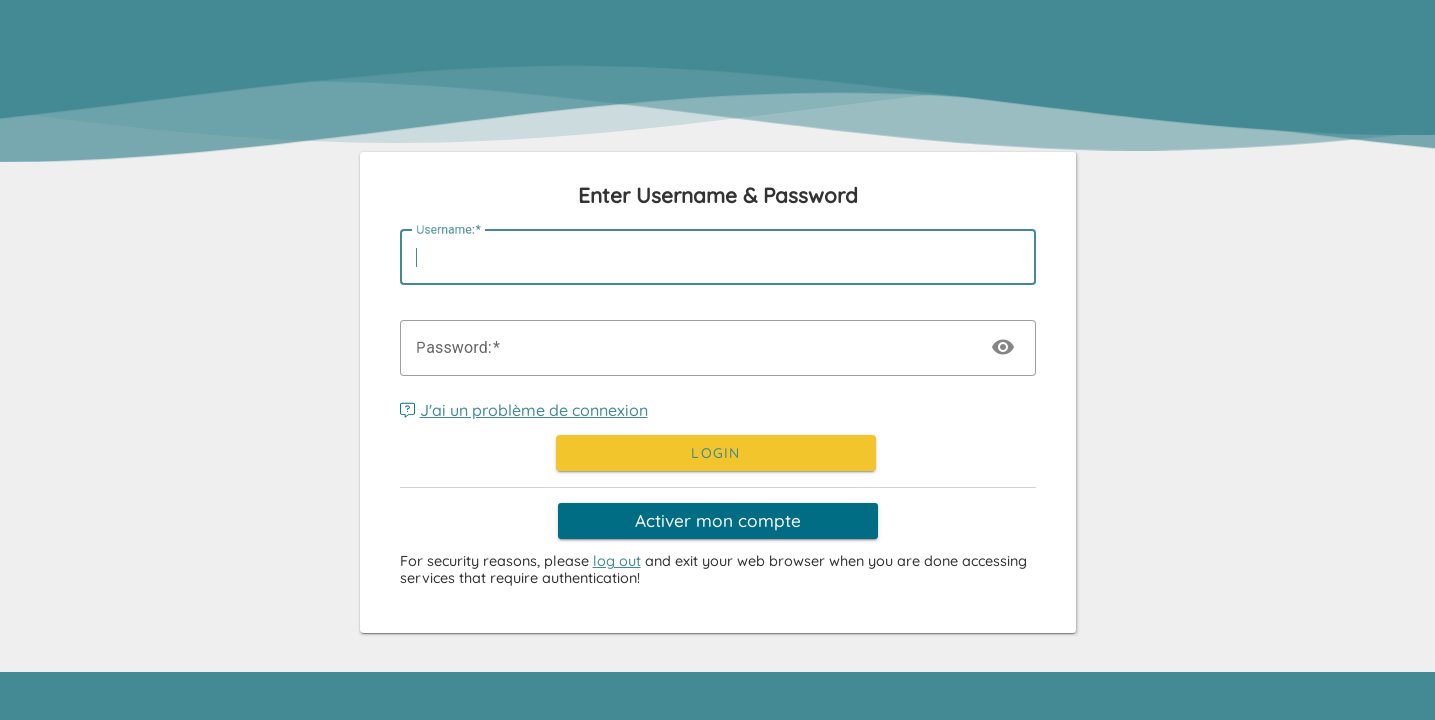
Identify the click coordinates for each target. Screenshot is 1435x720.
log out (617, 561)
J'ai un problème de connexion (524, 410)
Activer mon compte (718, 520)
